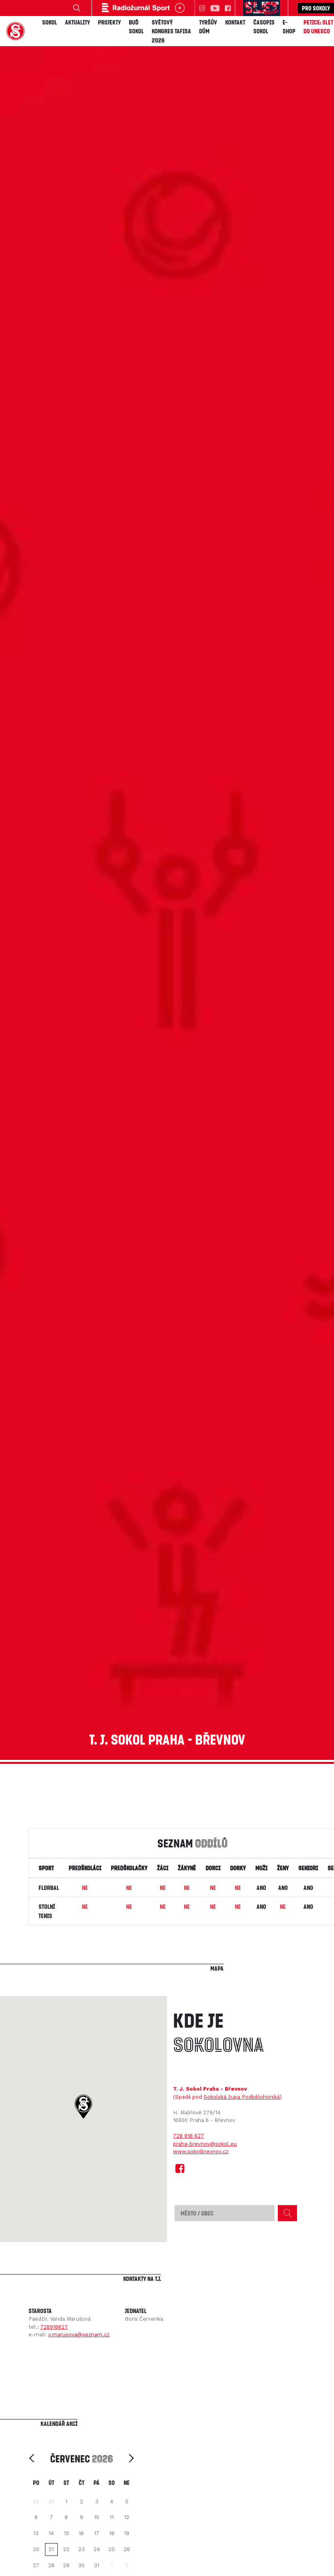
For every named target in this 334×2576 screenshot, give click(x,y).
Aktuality (77, 22)
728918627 (54, 2327)
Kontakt (235, 22)
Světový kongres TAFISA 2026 (171, 31)
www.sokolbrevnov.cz (200, 2151)
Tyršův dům (208, 26)
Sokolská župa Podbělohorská (242, 2097)
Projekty (109, 22)
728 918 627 (188, 2136)
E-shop (289, 26)
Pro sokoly (316, 8)
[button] (83, 2107)
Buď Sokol (136, 26)
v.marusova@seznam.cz (79, 2335)
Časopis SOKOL (264, 26)
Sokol (49, 22)
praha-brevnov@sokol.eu (205, 2144)
